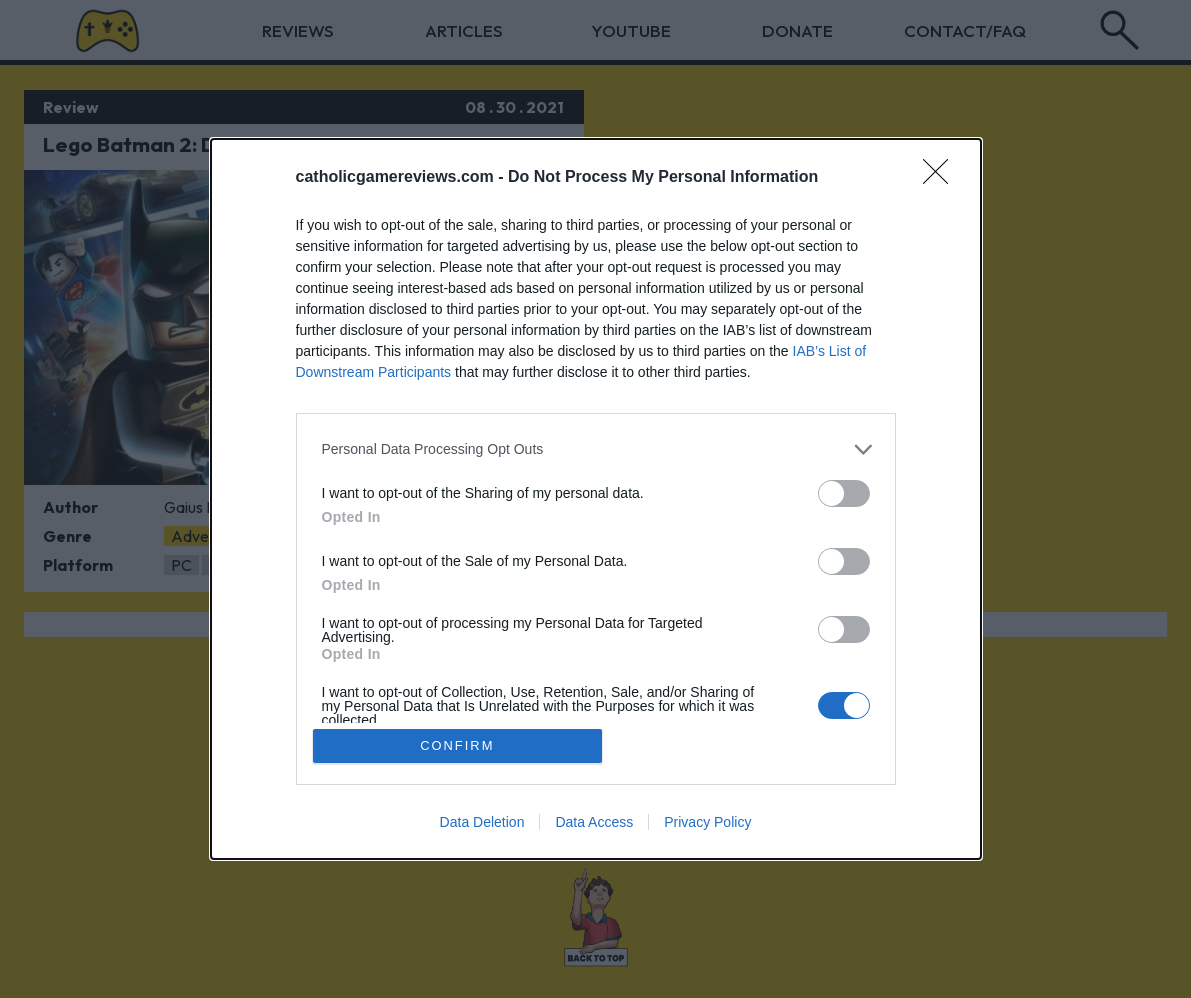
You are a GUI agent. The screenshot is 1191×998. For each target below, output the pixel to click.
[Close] (942, 177)
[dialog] (596, 498)
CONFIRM (457, 745)
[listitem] (596, 448)
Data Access (594, 823)
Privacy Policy (707, 823)
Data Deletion (482, 823)
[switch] (844, 492)
